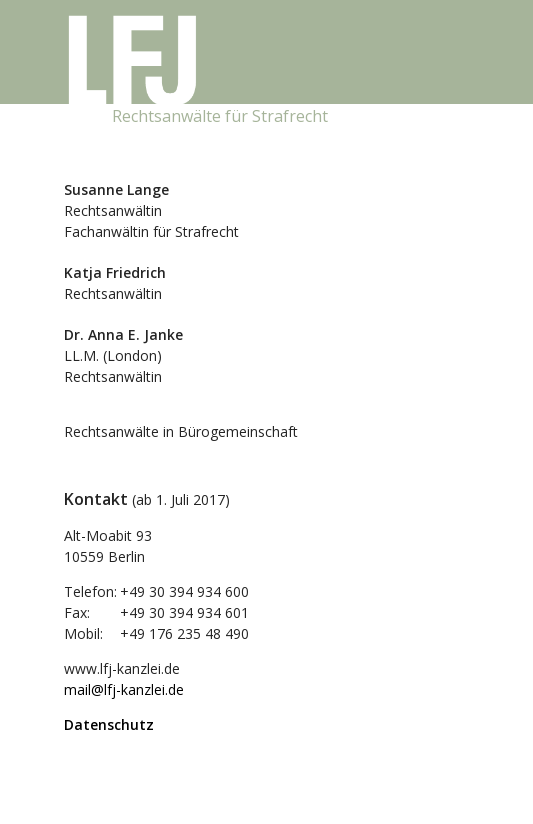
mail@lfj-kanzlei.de (124, 689)
